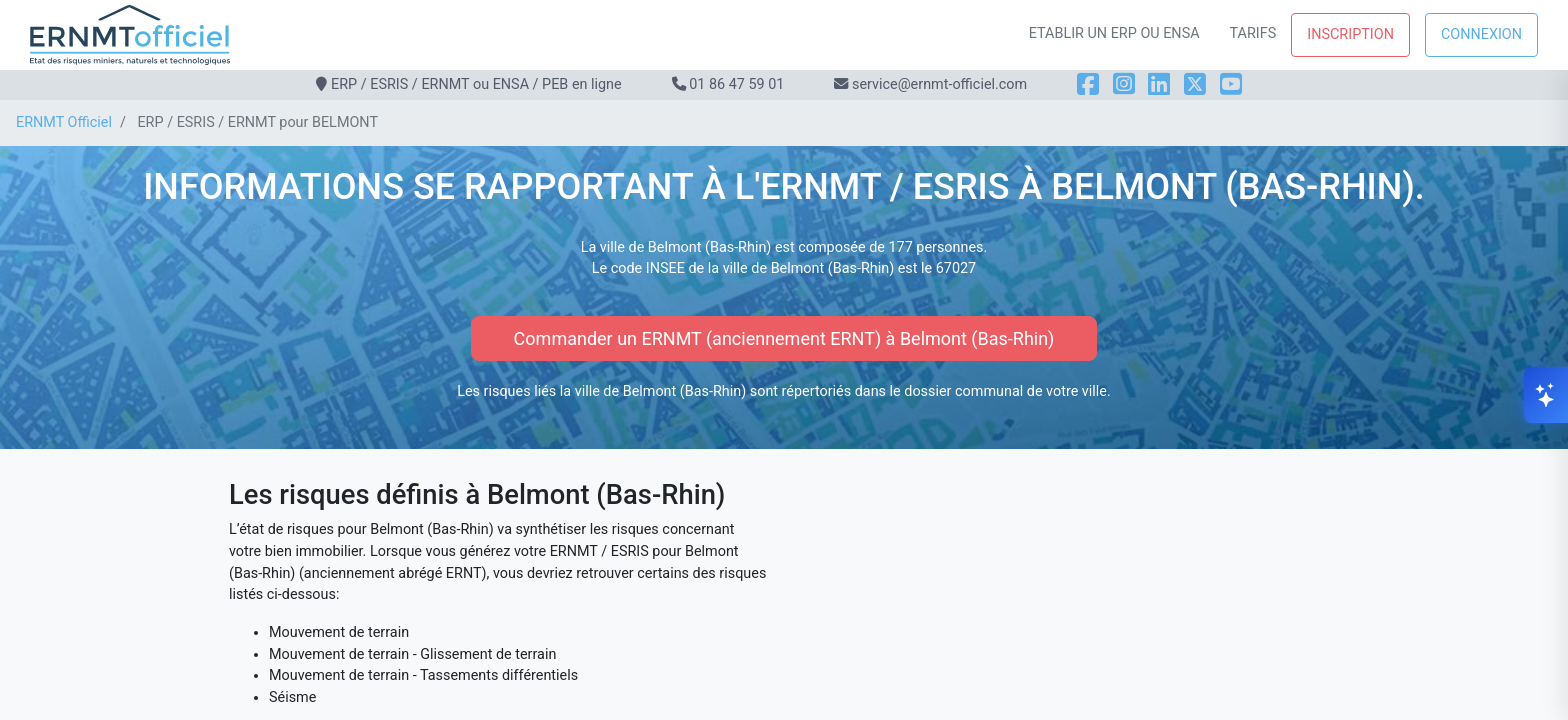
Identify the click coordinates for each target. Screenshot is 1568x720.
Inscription (1350, 34)
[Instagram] (1124, 84)
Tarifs (1253, 33)
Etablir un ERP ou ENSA (1114, 33)
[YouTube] (1231, 84)
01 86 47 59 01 (736, 84)
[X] (1195, 84)
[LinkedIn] (1159, 84)
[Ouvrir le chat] (1546, 395)
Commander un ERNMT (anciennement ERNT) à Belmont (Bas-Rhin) (784, 338)
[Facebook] (1088, 84)
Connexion (1481, 34)
